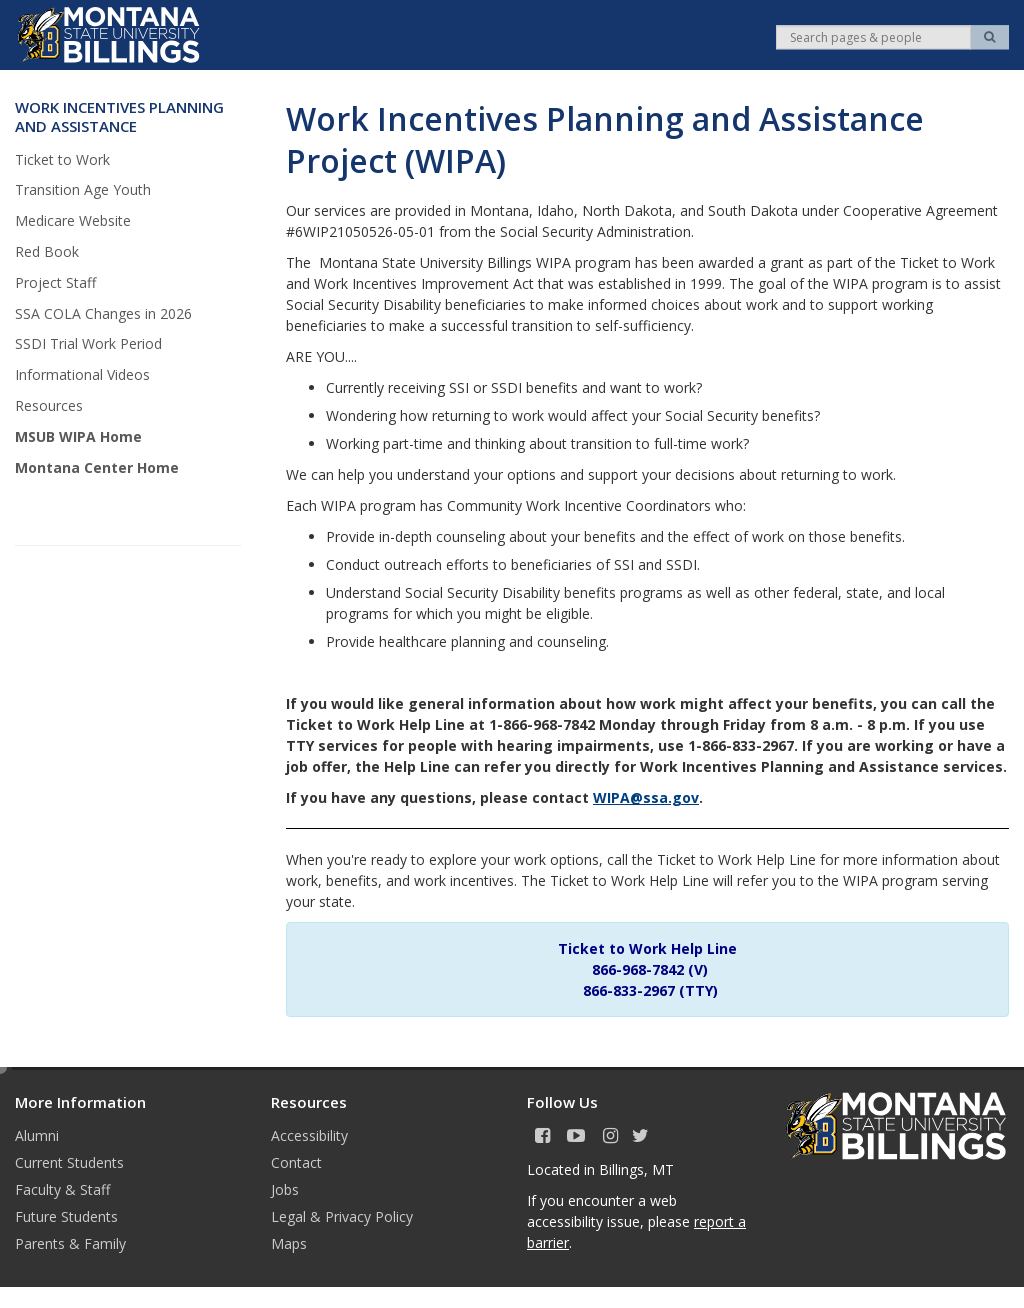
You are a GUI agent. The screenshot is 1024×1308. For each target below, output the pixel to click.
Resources (49, 405)
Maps (289, 1243)
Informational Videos (82, 374)
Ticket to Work (62, 159)
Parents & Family (70, 1243)
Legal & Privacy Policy (342, 1216)
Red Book (47, 251)
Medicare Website (73, 220)
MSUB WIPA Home (78, 436)
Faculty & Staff (62, 1189)
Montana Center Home (97, 467)
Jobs (285, 1189)
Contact (296, 1162)
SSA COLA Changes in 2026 (103, 313)
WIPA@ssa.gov (646, 797)
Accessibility (309, 1135)
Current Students (69, 1162)
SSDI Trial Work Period (88, 343)
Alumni (37, 1135)
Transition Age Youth (83, 189)
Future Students (66, 1216)
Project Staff (55, 282)
